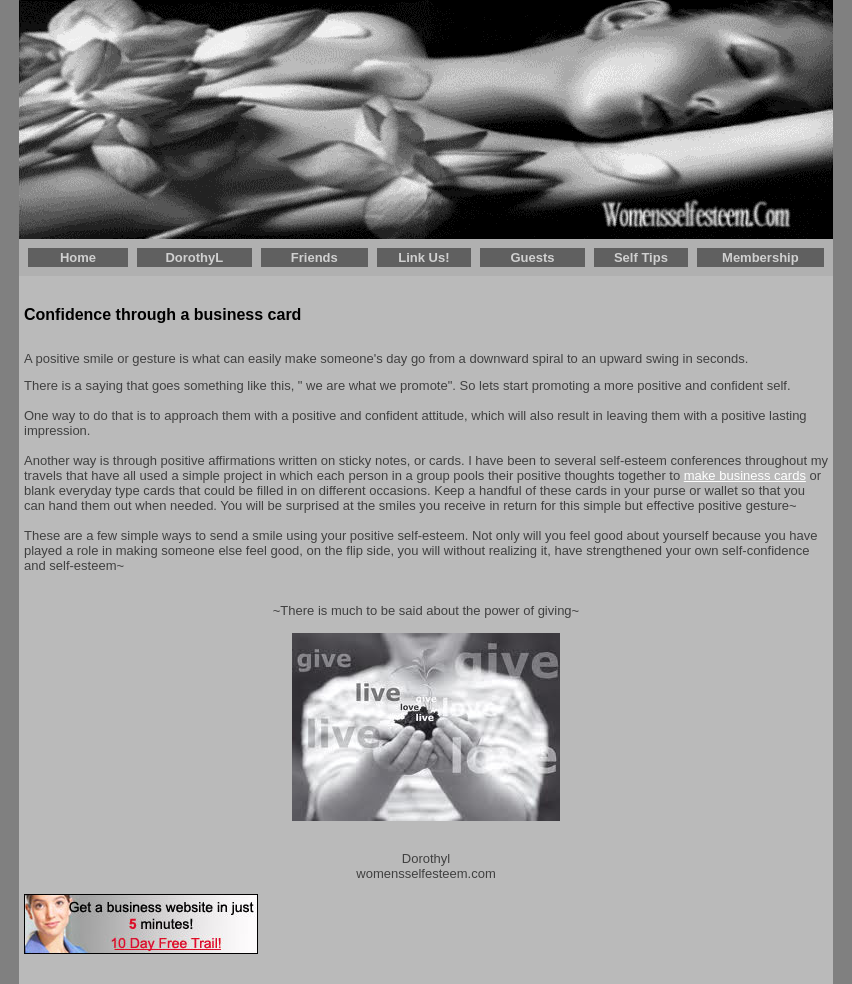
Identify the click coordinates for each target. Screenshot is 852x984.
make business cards (745, 475)
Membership (760, 257)
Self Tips (641, 257)
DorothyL (194, 257)
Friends (314, 257)
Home (78, 257)
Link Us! (423, 257)
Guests (532, 257)
